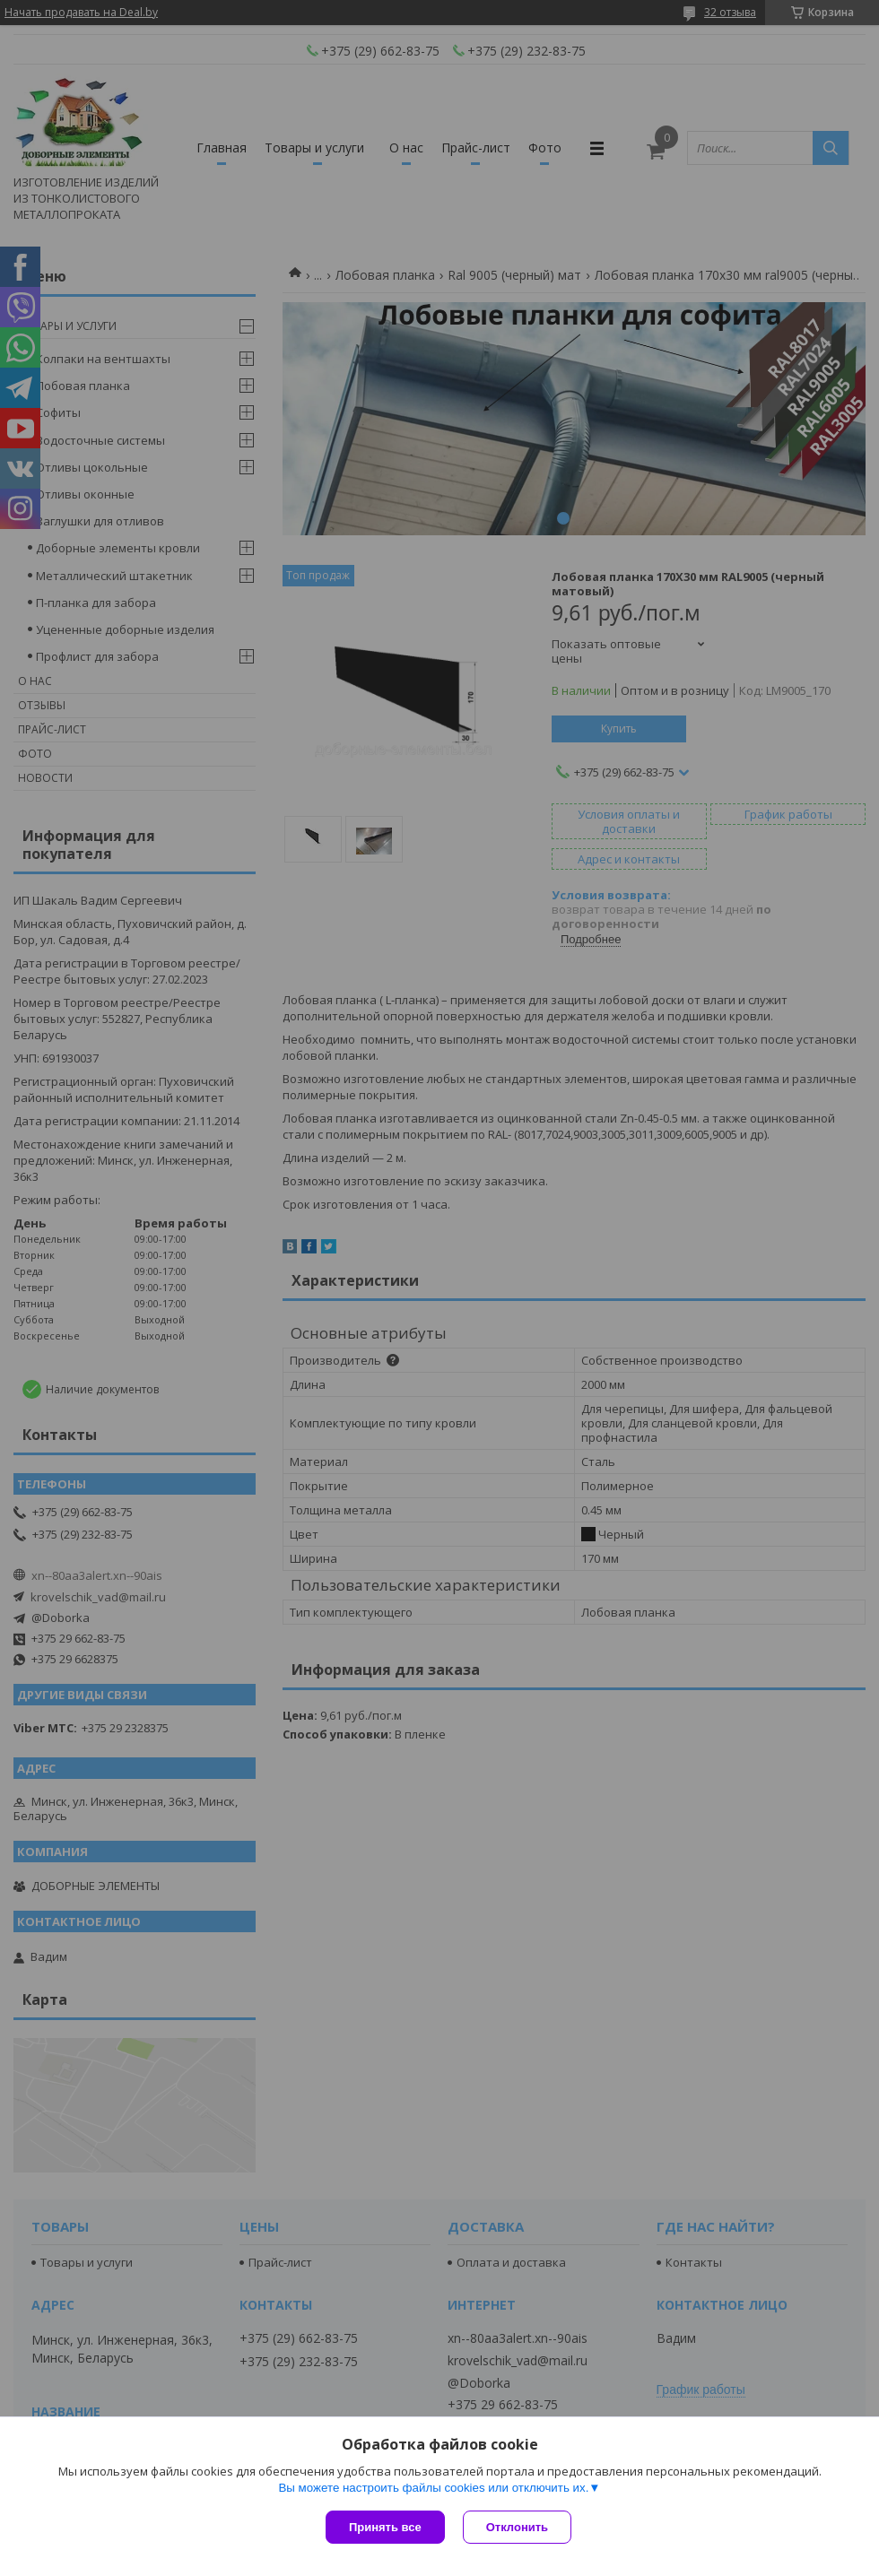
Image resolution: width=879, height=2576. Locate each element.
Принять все (385, 2527)
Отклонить (517, 2527)
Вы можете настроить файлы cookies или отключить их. (433, 2487)
